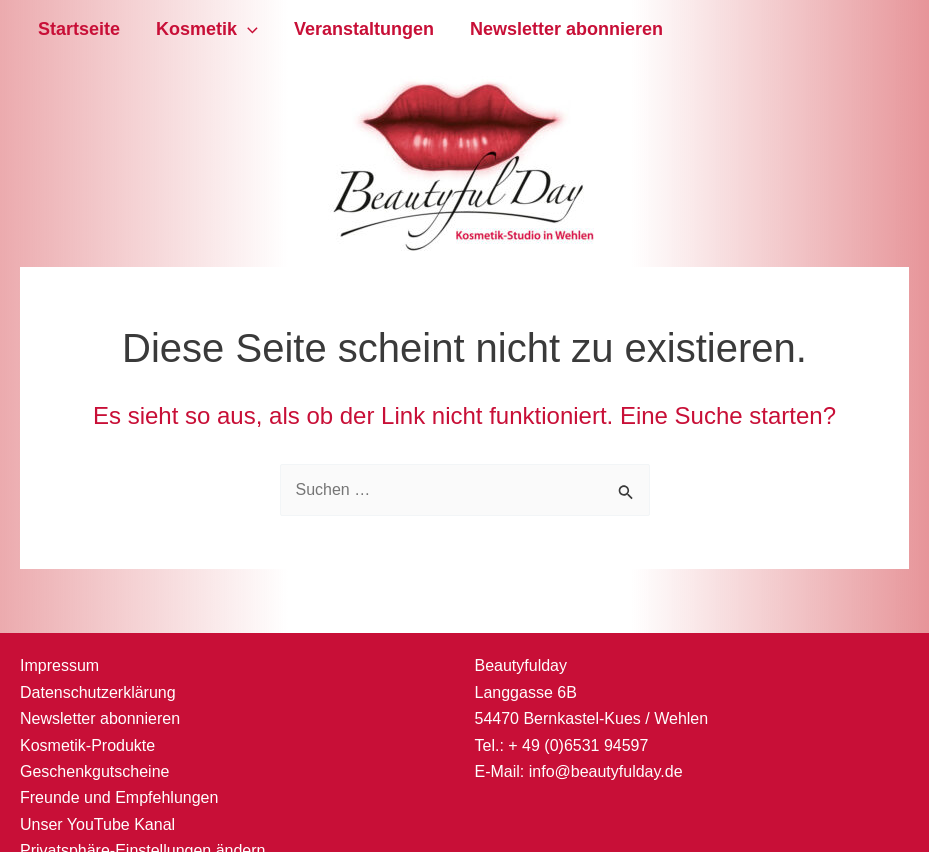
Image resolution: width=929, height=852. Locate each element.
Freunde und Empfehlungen (119, 797)
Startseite (79, 29)
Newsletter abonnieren (566, 29)
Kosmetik (207, 29)
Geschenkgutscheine (94, 771)
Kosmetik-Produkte (87, 745)
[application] (247, 29)
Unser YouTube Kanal (97, 824)
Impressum (59, 665)
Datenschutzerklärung (98, 692)
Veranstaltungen (364, 29)
